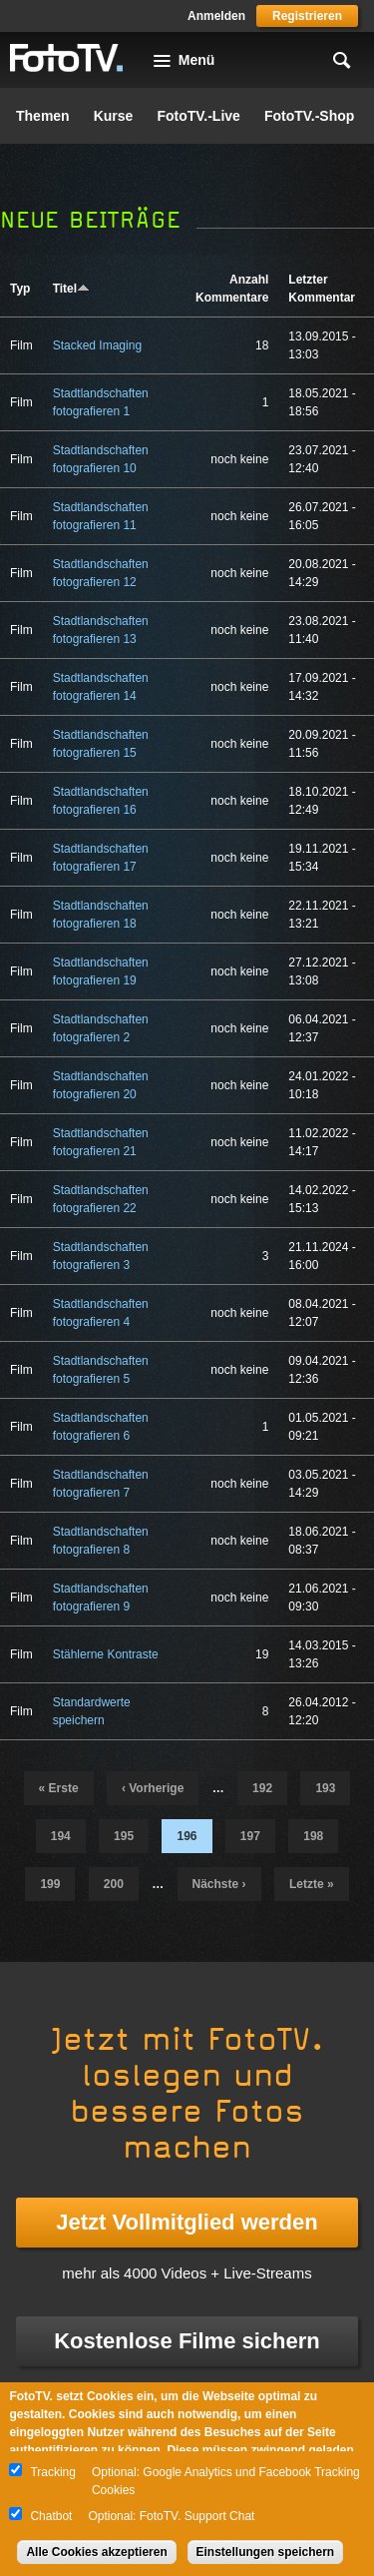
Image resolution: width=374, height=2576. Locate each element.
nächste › (219, 1884)
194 (61, 1836)
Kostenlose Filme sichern (187, 2340)
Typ (20, 289)
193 (325, 1788)
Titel (71, 289)
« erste (59, 1788)
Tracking (53, 2472)
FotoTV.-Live (198, 116)
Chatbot (51, 2516)
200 (114, 1884)
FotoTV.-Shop (309, 116)
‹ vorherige (153, 1788)
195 (124, 1836)
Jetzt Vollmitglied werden (186, 2222)
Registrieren (307, 16)
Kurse (114, 116)
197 (250, 1836)
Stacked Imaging (97, 345)
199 (50, 1884)
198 (313, 1836)
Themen (43, 116)
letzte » (311, 1884)
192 (262, 1788)
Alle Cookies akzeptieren (96, 2552)
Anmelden (216, 16)
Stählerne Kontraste (106, 1654)
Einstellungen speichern (265, 2552)
